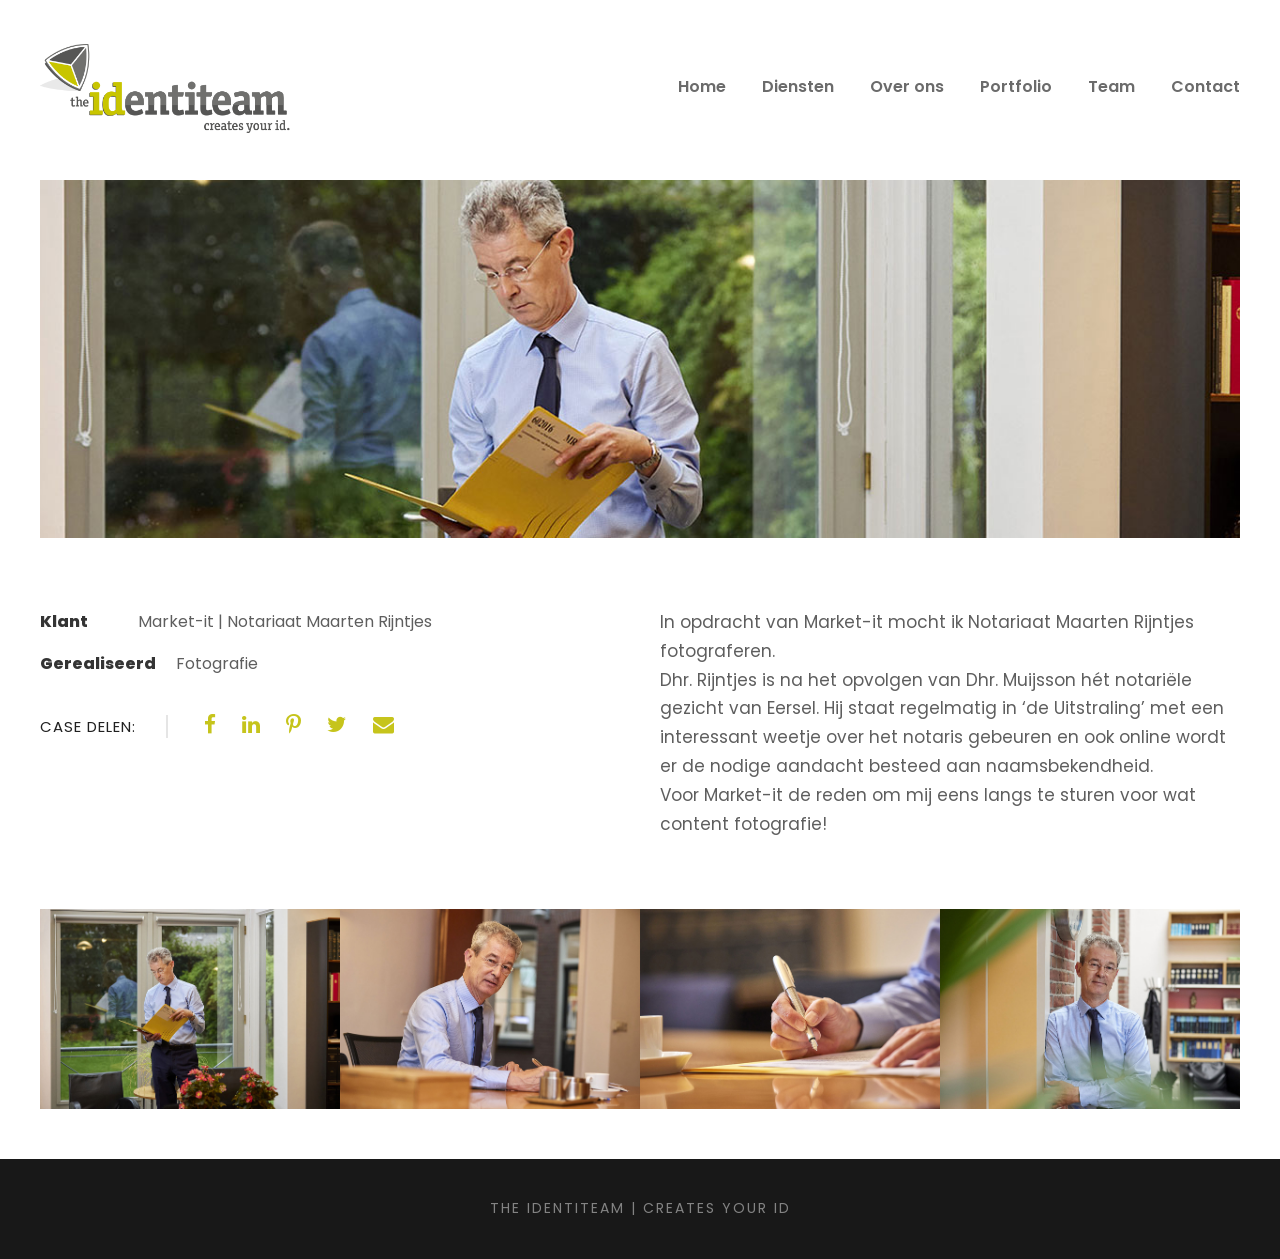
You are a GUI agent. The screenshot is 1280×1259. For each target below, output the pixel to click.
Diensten (798, 86)
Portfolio (1016, 86)
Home (702, 86)
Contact (1205, 86)
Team (1111, 86)
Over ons (907, 86)
